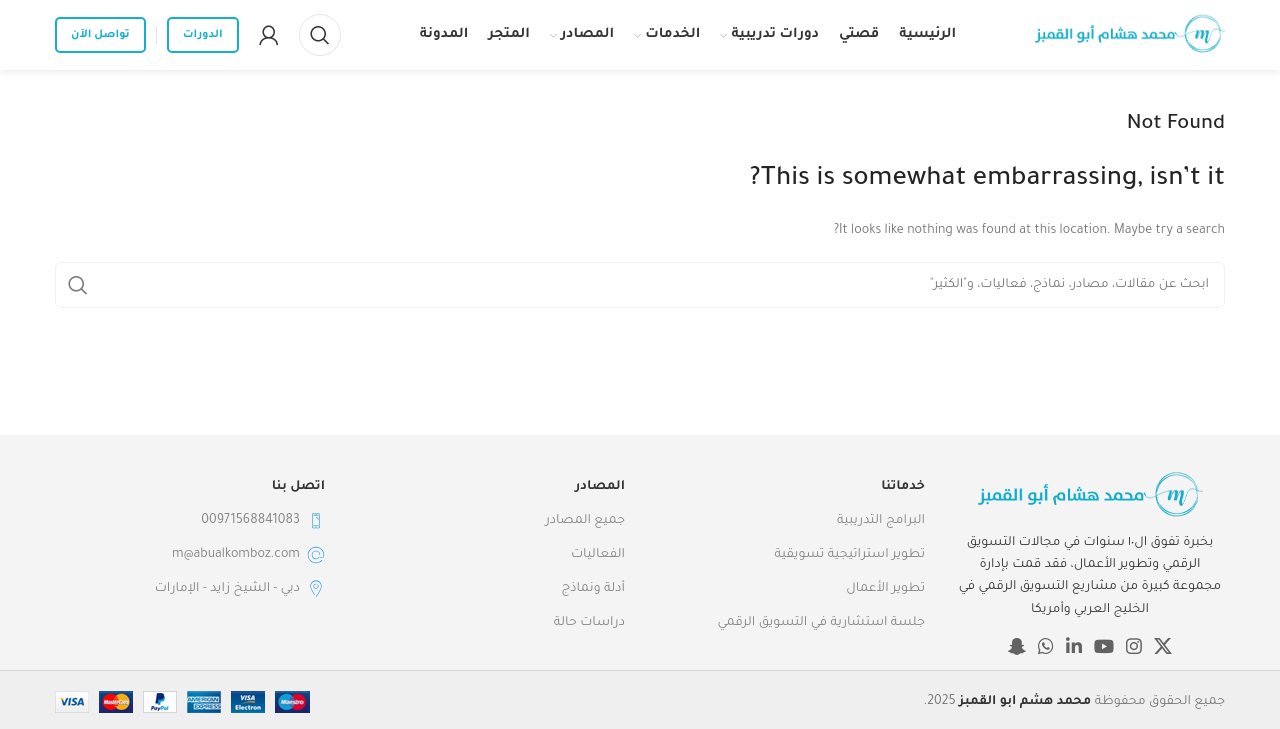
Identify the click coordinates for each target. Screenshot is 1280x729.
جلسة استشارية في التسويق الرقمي (821, 623)
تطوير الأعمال (885, 589)
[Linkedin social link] (1074, 646)
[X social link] (1163, 646)
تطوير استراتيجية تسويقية (850, 555)
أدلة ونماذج (593, 589)
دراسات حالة (589, 623)
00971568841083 (263, 521)
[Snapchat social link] (1017, 646)
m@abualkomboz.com (248, 555)
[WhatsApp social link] (1046, 646)
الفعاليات (598, 555)
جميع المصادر (585, 521)
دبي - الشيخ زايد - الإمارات (240, 589)
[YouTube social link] (1104, 646)
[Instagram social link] (1134, 646)
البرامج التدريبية (881, 521)
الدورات (203, 35)
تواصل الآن (100, 35)
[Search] (320, 35)
